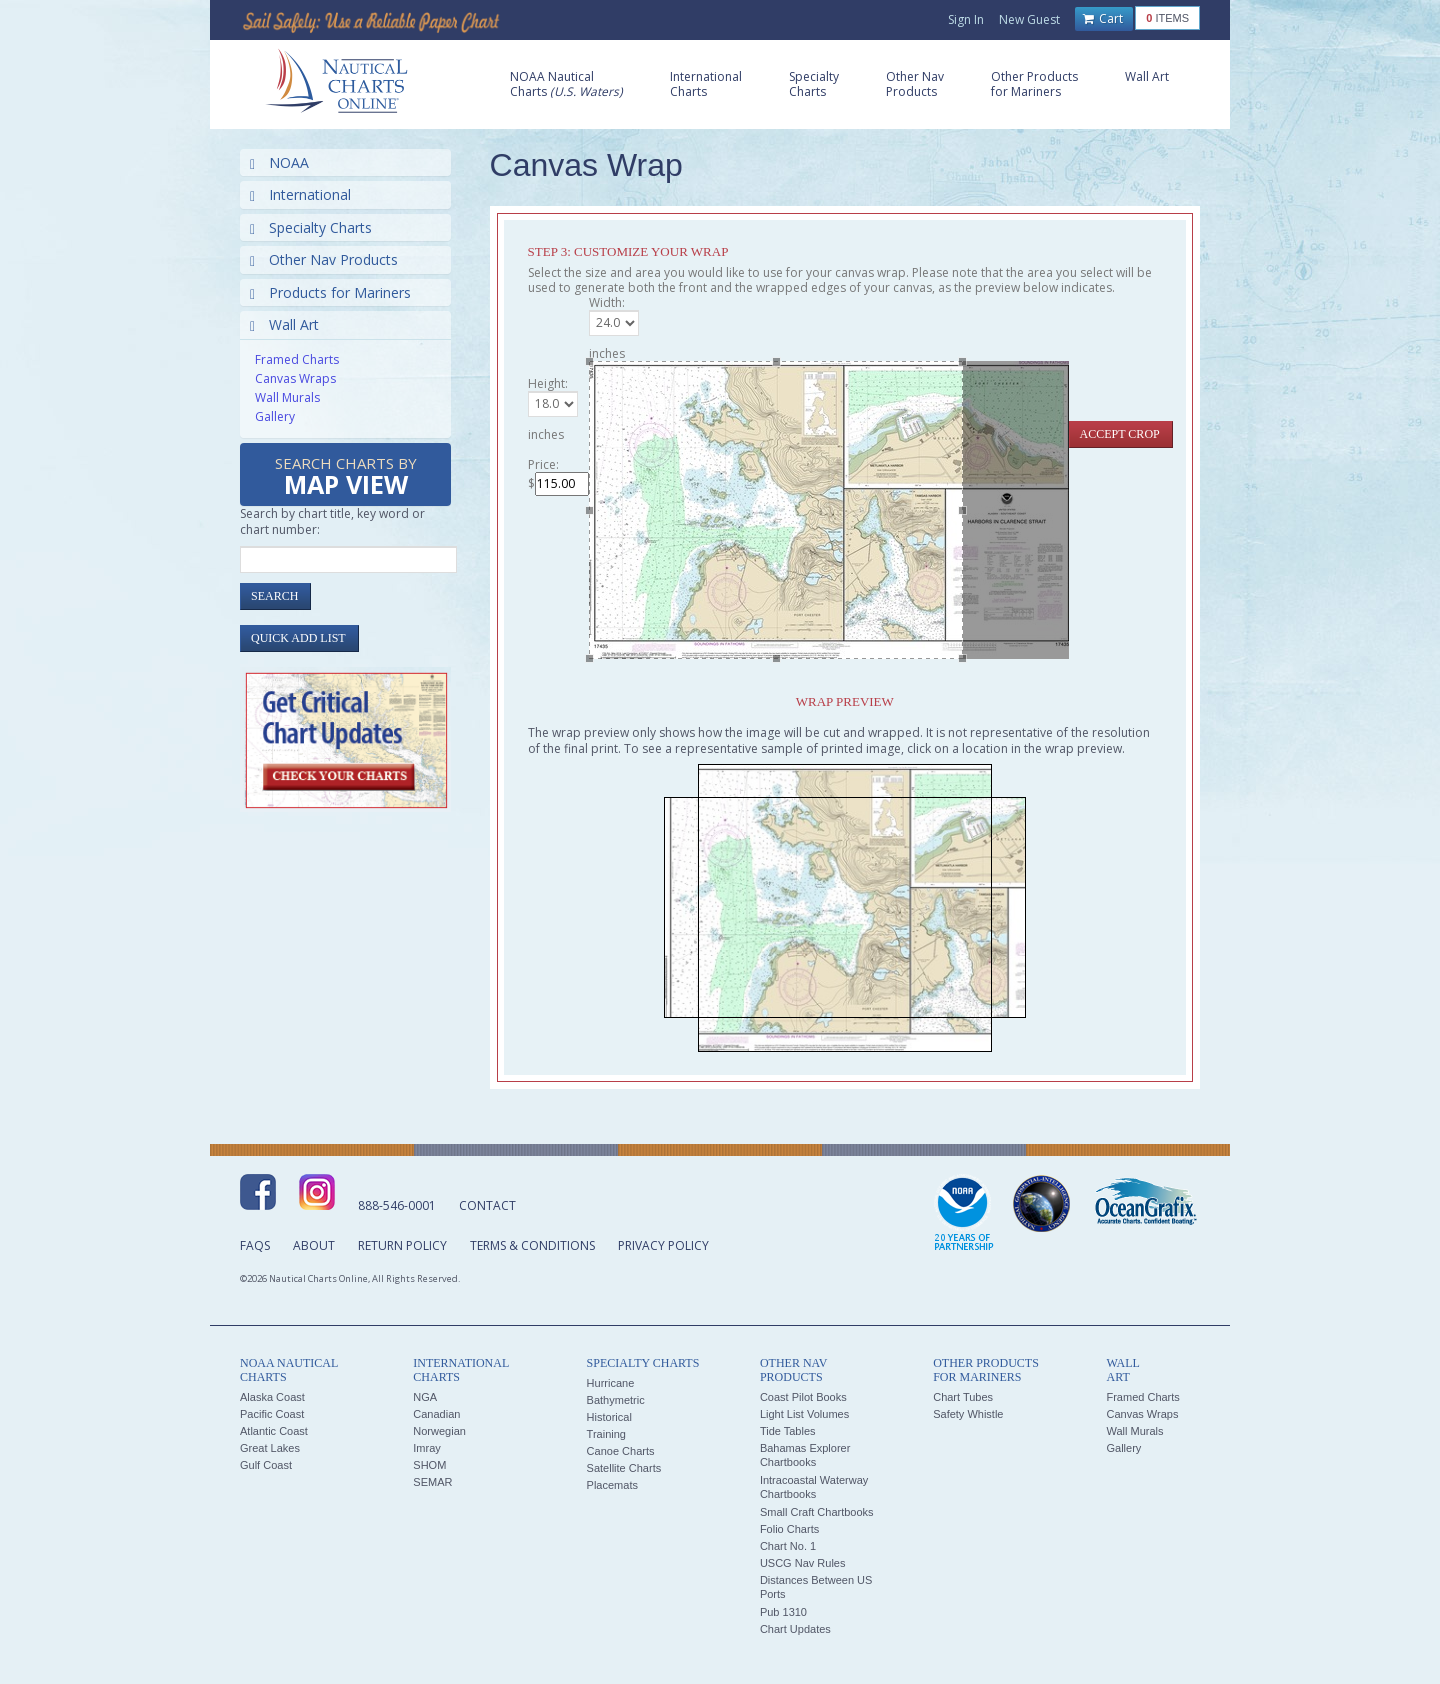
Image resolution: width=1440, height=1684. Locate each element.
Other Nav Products (324, 259)
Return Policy (402, 1245)
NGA (425, 1397)
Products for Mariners (330, 292)
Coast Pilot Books (803, 1397)
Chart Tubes (963, 1397)
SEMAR (432, 1482)
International (300, 194)
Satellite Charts (624, 1468)
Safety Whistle (968, 1414)
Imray (427, 1448)
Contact (487, 1205)
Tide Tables (788, 1431)
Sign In (966, 19)
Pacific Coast (272, 1414)
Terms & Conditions (532, 1245)
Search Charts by (346, 477)
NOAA (279, 162)
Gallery (275, 416)
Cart (1103, 19)
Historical (609, 1417)
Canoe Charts (621, 1451)
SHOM (429, 1465)
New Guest (1029, 19)
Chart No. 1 (788, 1546)
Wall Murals (287, 397)
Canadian (436, 1414)
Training (606, 1434)
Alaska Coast (272, 1397)
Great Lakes (270, 1448)
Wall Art (284, 324)
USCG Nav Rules (803, 1563)
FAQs (255, 1245)
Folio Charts (789, 1529)
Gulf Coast (266, 1465)
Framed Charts (297, 359)
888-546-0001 (397, 1205)
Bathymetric (616, 1400)
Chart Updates (795, 1629)
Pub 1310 (783, 1612)
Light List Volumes (804, 1414)
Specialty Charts (311, 227)
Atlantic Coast (274, 1431)
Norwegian (439, 1431)
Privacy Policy (663, 1245)
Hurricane (611, 1383)
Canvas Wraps (295, 378)
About (314, 1245)
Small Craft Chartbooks (817, 1512)
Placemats (612, 1485)
